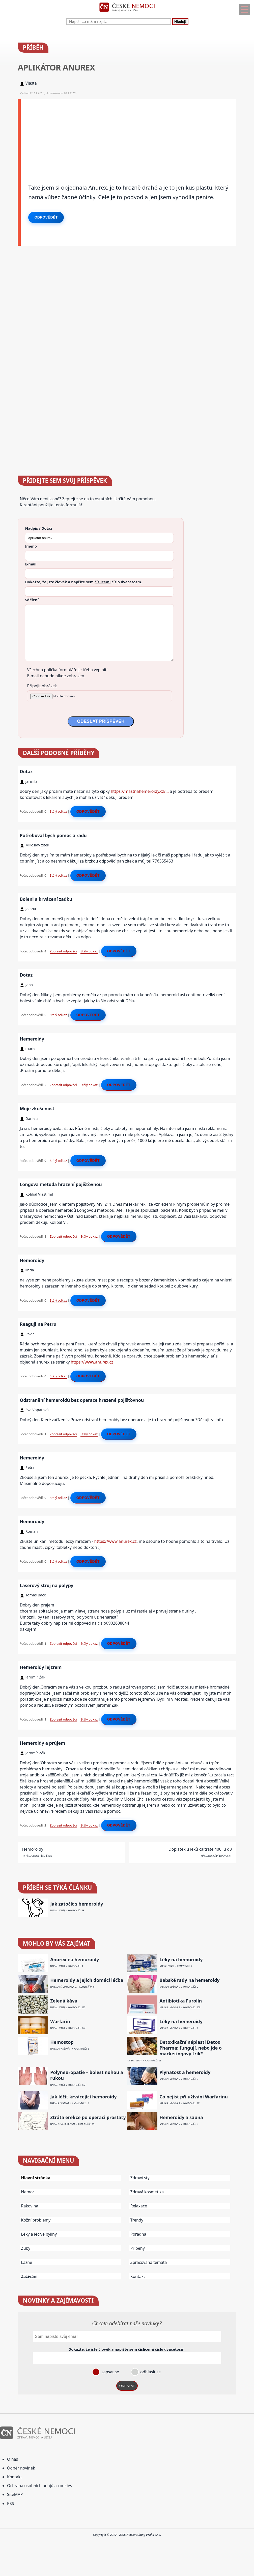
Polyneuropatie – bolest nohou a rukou (86, 2075)
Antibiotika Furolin (180, 2001)
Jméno (31, 546)
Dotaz (26, 771)
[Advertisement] (128, 134)
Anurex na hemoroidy (74, 1959)
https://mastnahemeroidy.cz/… (140, 791)
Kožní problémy (35, 2220)
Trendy (136, 2220)
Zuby (25, 2248)
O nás (12, 2459)
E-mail (30, 563)
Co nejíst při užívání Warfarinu (193, 2097)
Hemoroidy (32, 1260)
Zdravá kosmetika (147, 2192)
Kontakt (137, 2276)
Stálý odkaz (58, 811)
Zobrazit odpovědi (63, 951)
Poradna (138, 2234)
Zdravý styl (140, 2177)
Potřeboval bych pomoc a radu (53, 835)
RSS (10, 2503)
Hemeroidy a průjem (42, 1743)
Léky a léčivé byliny (39, 2234)
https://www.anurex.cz (92, 1362)
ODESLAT (127, 2386)
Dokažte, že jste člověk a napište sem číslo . (83, 581)
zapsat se (109, 2372)
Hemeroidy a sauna (181, 2117)
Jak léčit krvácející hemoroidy (83, 2097)
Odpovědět (46, 217)
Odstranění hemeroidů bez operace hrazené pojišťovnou (82, 1400)
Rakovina (29, 2206)
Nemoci (28, 2192)
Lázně (26, 2262)
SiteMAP (15, 2494)
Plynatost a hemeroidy (184, 2072)
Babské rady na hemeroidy (189, 1980)
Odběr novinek (21, 2468)
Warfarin (60, 2021)
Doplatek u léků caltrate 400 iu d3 (200, 1849)
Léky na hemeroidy (181, 2021)
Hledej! (180, 21)
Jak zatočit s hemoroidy (76, 1904)
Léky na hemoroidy (181, 1959)
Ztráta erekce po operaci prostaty (88, 2117)
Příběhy (137, 2248)
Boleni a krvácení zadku (46, 899)
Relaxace (138, 2206)
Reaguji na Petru (38, 1324)
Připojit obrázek (42, 686)
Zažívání (29, 2276)
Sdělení (31, 599)
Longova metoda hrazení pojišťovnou (61, 1184)
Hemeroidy (32, 1039)
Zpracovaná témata (148, 2262)
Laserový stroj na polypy (46, 1585)
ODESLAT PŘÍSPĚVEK (100, 721)
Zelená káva (63, 2001)
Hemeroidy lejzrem (41, 1667)
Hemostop (62, 2042)
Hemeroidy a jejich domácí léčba (86, 1980)
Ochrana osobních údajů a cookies (39, 2485)
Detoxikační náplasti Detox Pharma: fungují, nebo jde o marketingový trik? (190, 2048)
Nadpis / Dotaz (38, 528)
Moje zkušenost (37, 1108)
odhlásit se (150, 2372)
